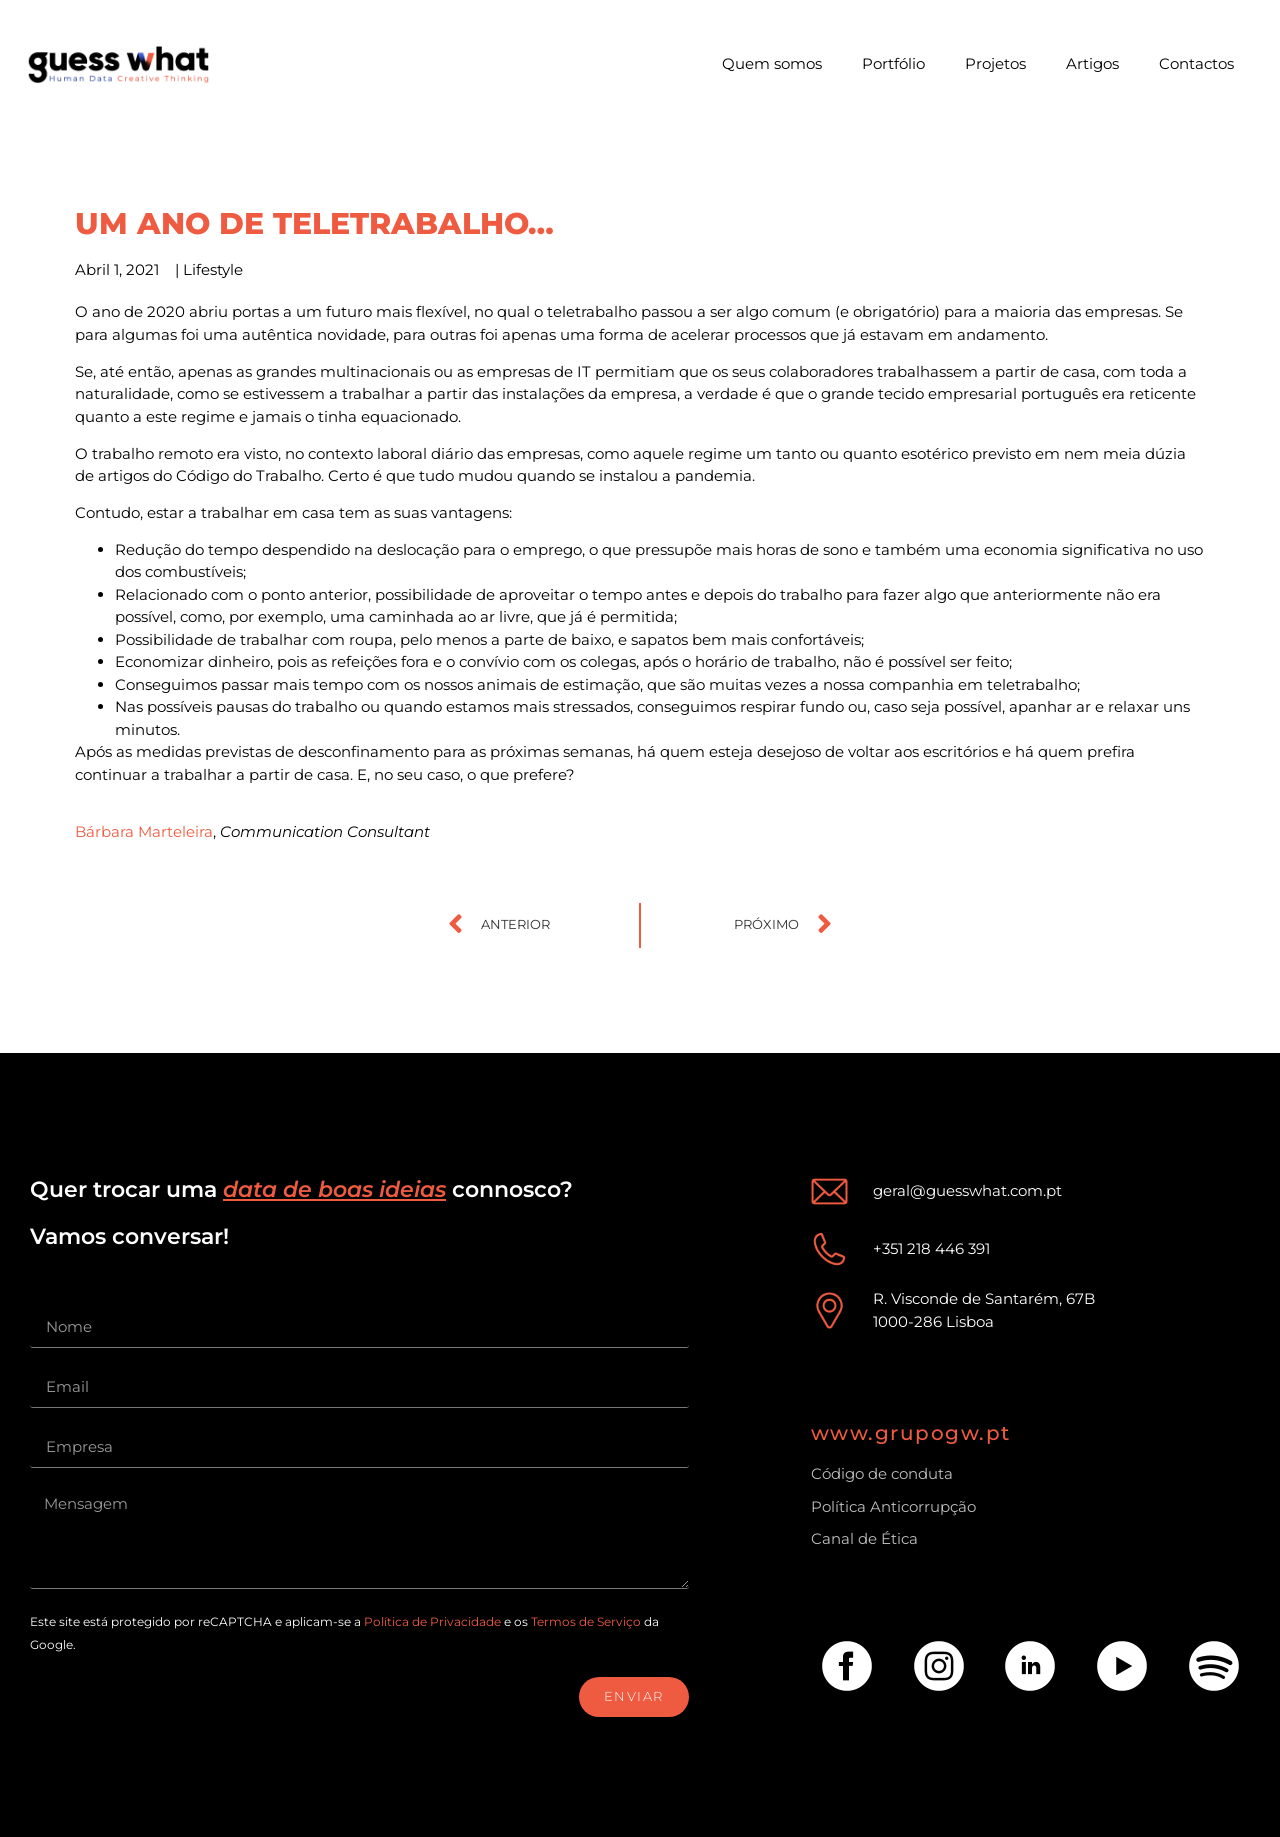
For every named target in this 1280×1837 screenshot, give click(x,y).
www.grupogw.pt (911, 1433)
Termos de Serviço (586, 1621)
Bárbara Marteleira (144, 831)
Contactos (1196, 63)
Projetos (995, 63)
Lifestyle (213, 269)
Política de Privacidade (432, 1621)
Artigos (1092, 63)
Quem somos (772, 63)
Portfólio (893, 63)
